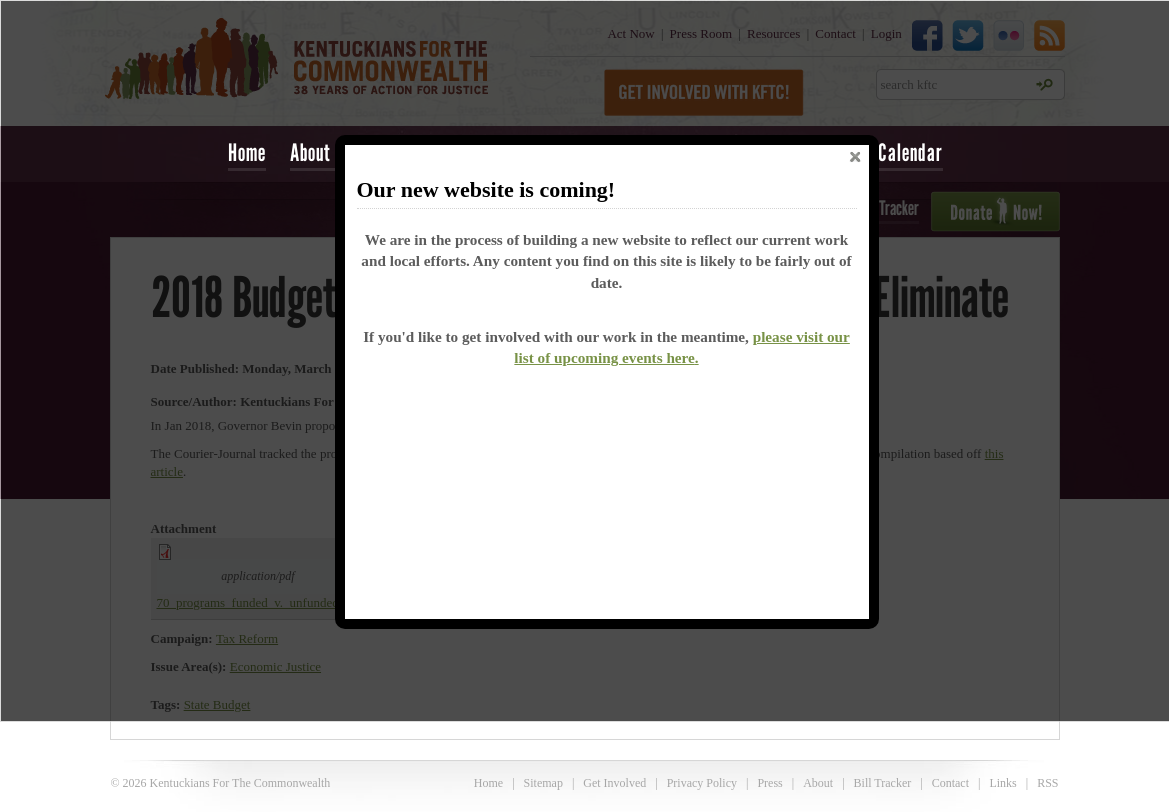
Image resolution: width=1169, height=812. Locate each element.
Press (769, 783)
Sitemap (543, 783)
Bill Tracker (883, 783)
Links (1002, 783)
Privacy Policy (702, 783)
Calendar (910, 152)
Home (247, 152)
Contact (950, 783)
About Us (322, 152)
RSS (1047, 783)
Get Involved (614, 783)
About (818, 783)
